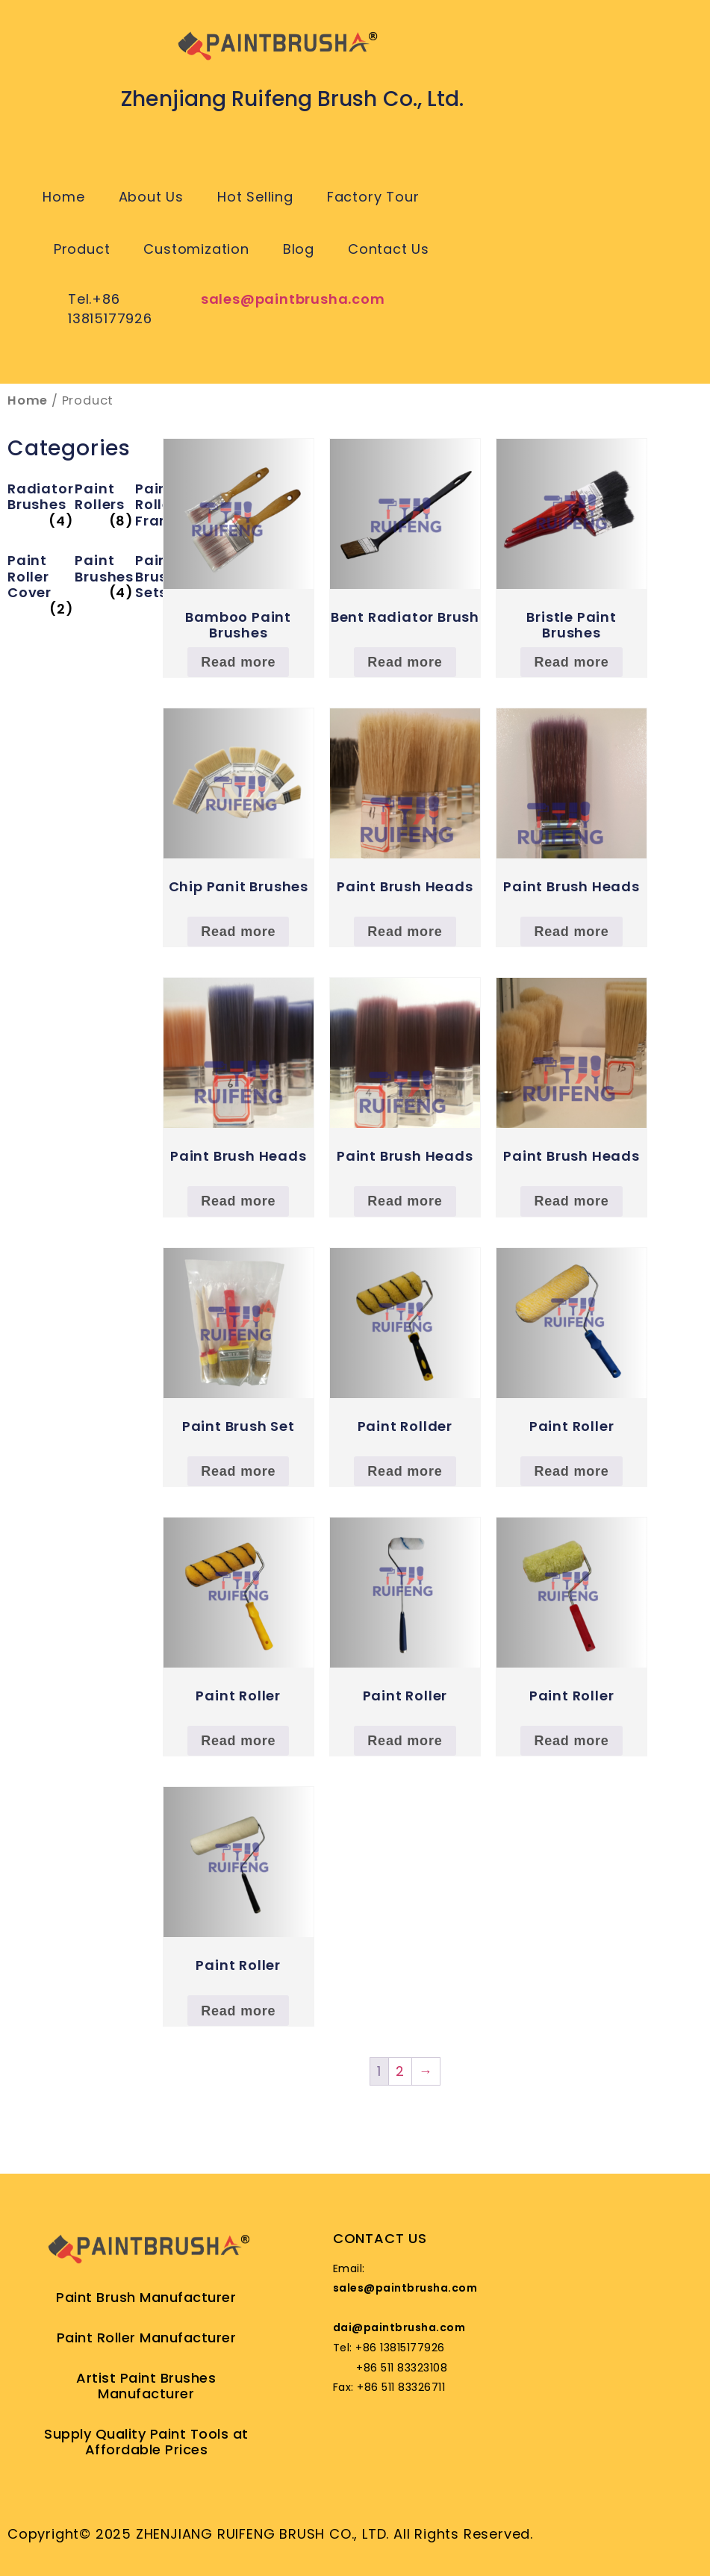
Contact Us (388, 249)
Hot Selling (255, 196)
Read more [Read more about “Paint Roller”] (571, 1471)
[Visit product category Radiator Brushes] (40, 497)
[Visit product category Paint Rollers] (104, 497)
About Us (151, 196)
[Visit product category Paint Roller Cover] (40, 577)
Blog (298, 249)
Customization (196, 249)
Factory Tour (373, 196)
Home (63, 196)
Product (82, 249)
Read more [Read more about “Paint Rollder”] (404, 1471)
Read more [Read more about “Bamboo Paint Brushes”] (238, 662)
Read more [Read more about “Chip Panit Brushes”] (238, 931)
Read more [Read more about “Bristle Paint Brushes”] (571, 662)
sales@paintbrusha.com (293, 299)
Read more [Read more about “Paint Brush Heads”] (404, 931)
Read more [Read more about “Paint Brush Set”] (238, 1471)
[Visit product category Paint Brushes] (104, 568)
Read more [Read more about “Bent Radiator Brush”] (404, 662)
